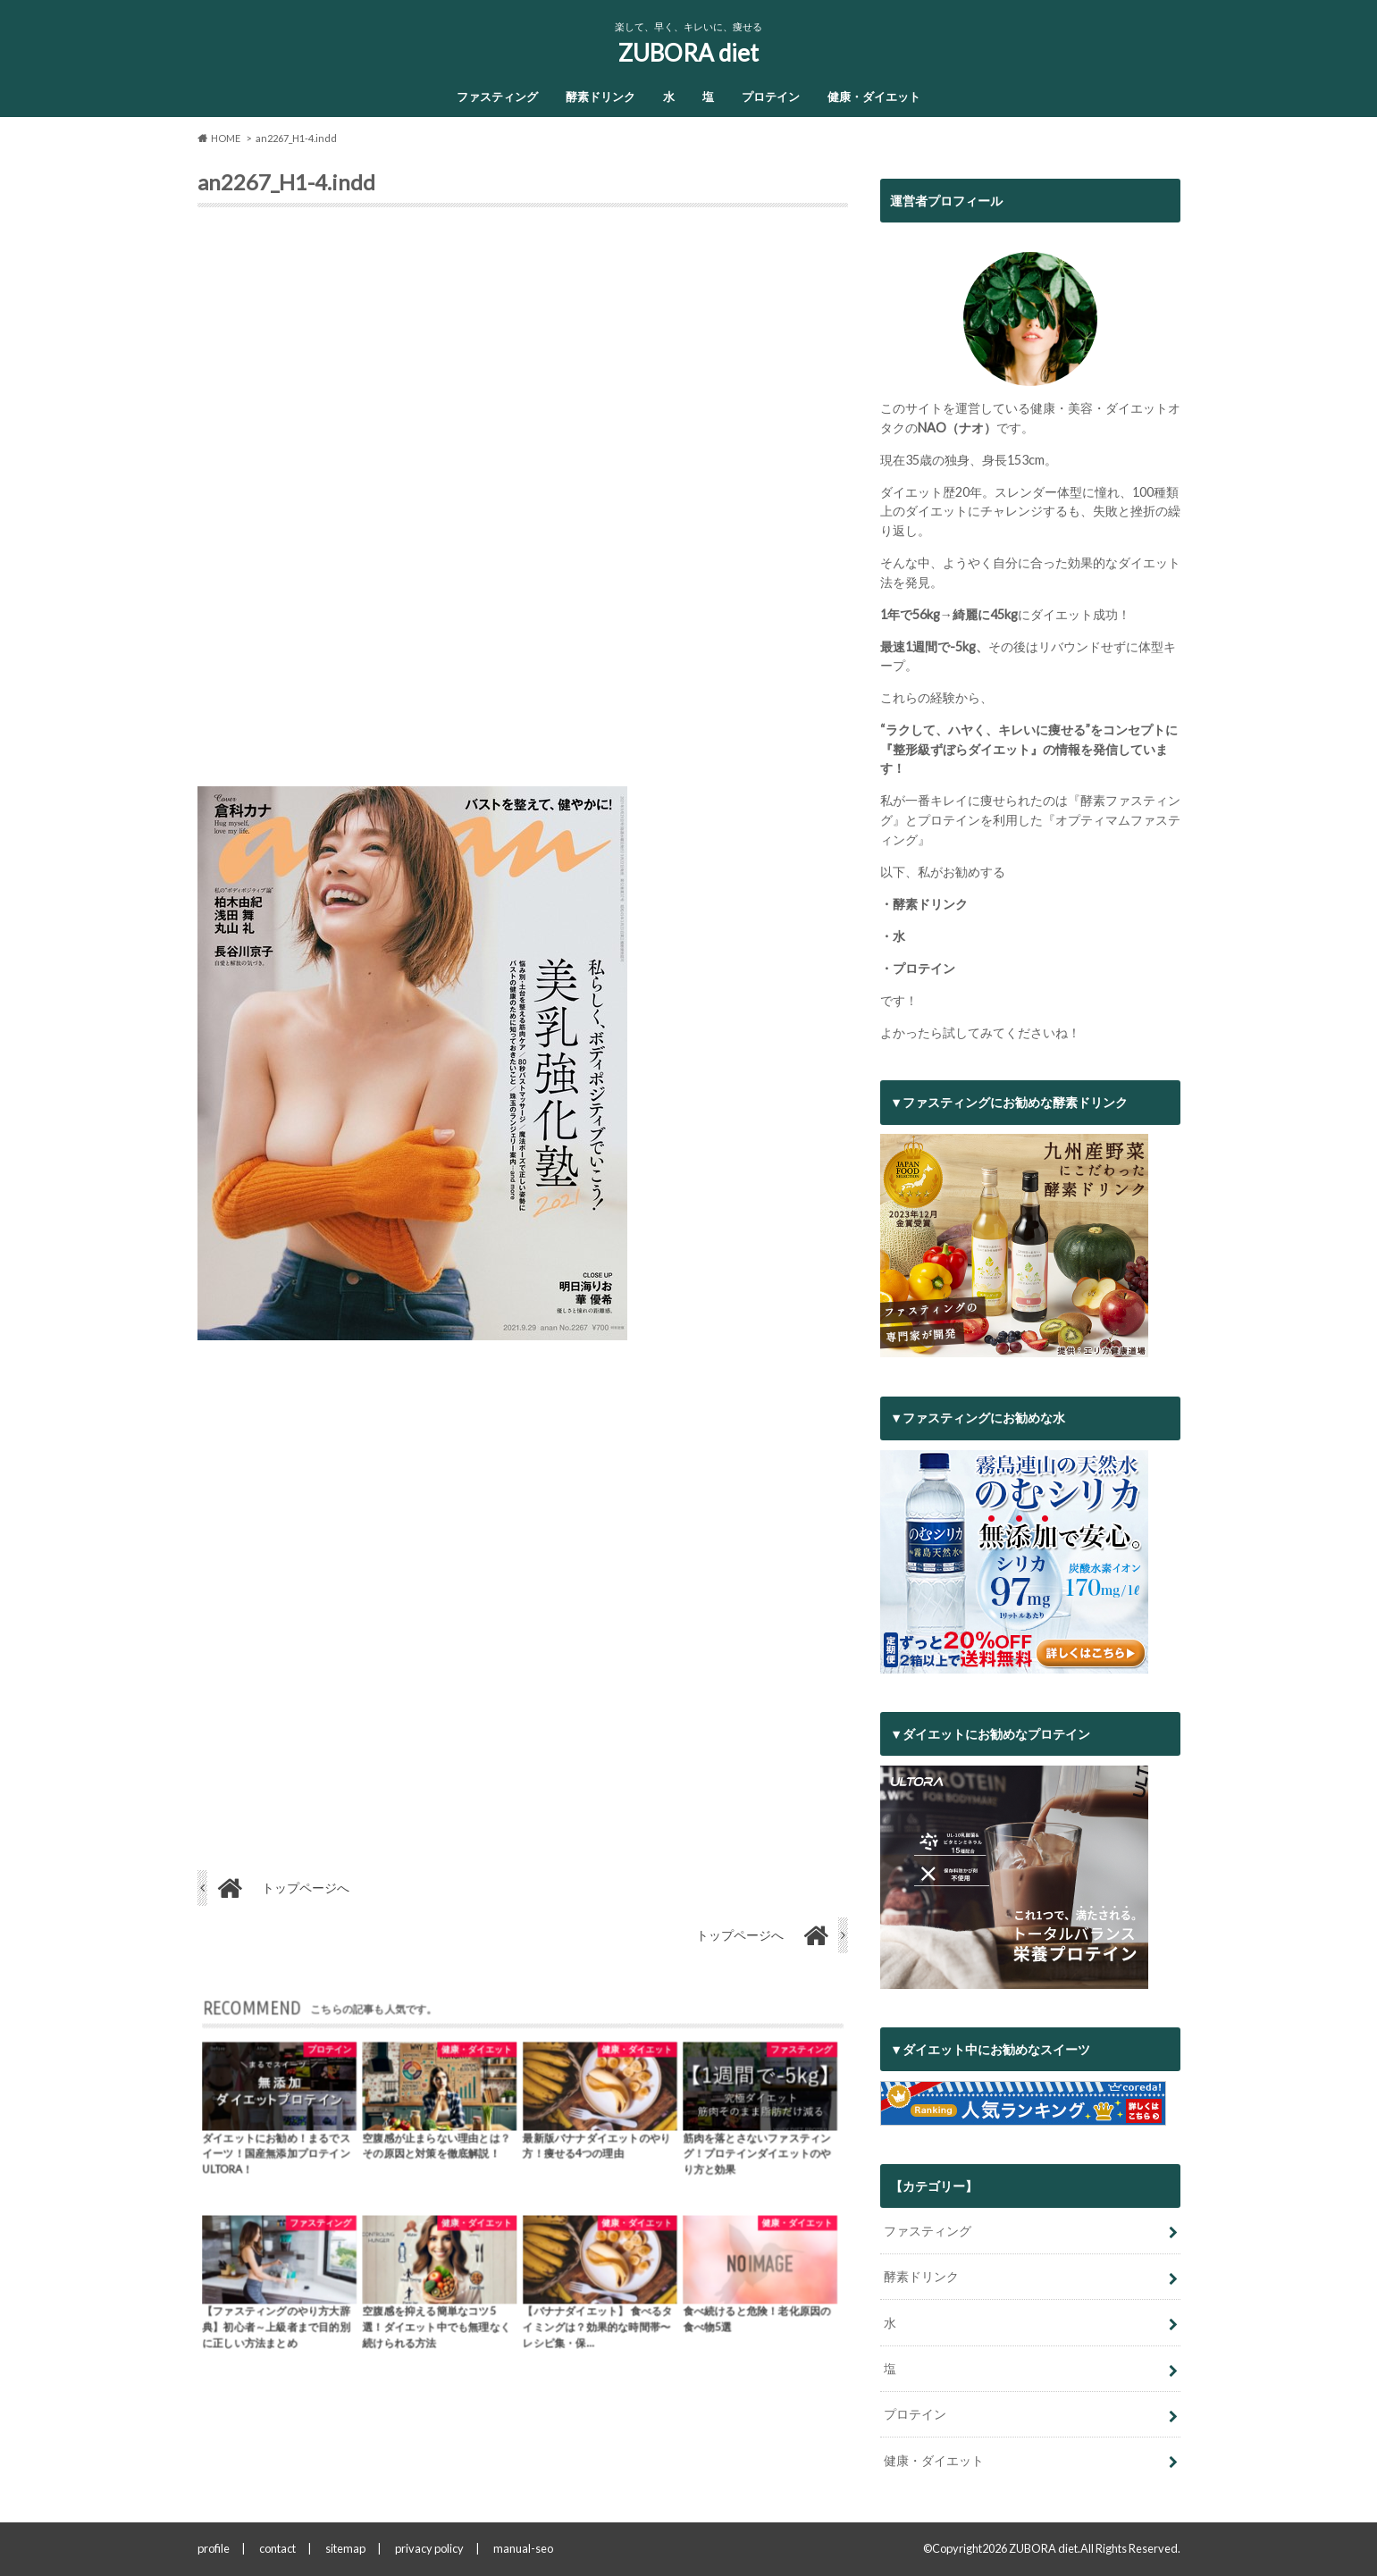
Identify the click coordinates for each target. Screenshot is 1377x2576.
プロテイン (771, 96)
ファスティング (497, 96)
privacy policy (429, 2548)
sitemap (345, 2548)
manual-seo (523, 2548)
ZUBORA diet (688, 52)
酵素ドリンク (600, 96)
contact (277, 2548)
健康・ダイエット (873, 96)
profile (213, 2548)
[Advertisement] (523, 504)
